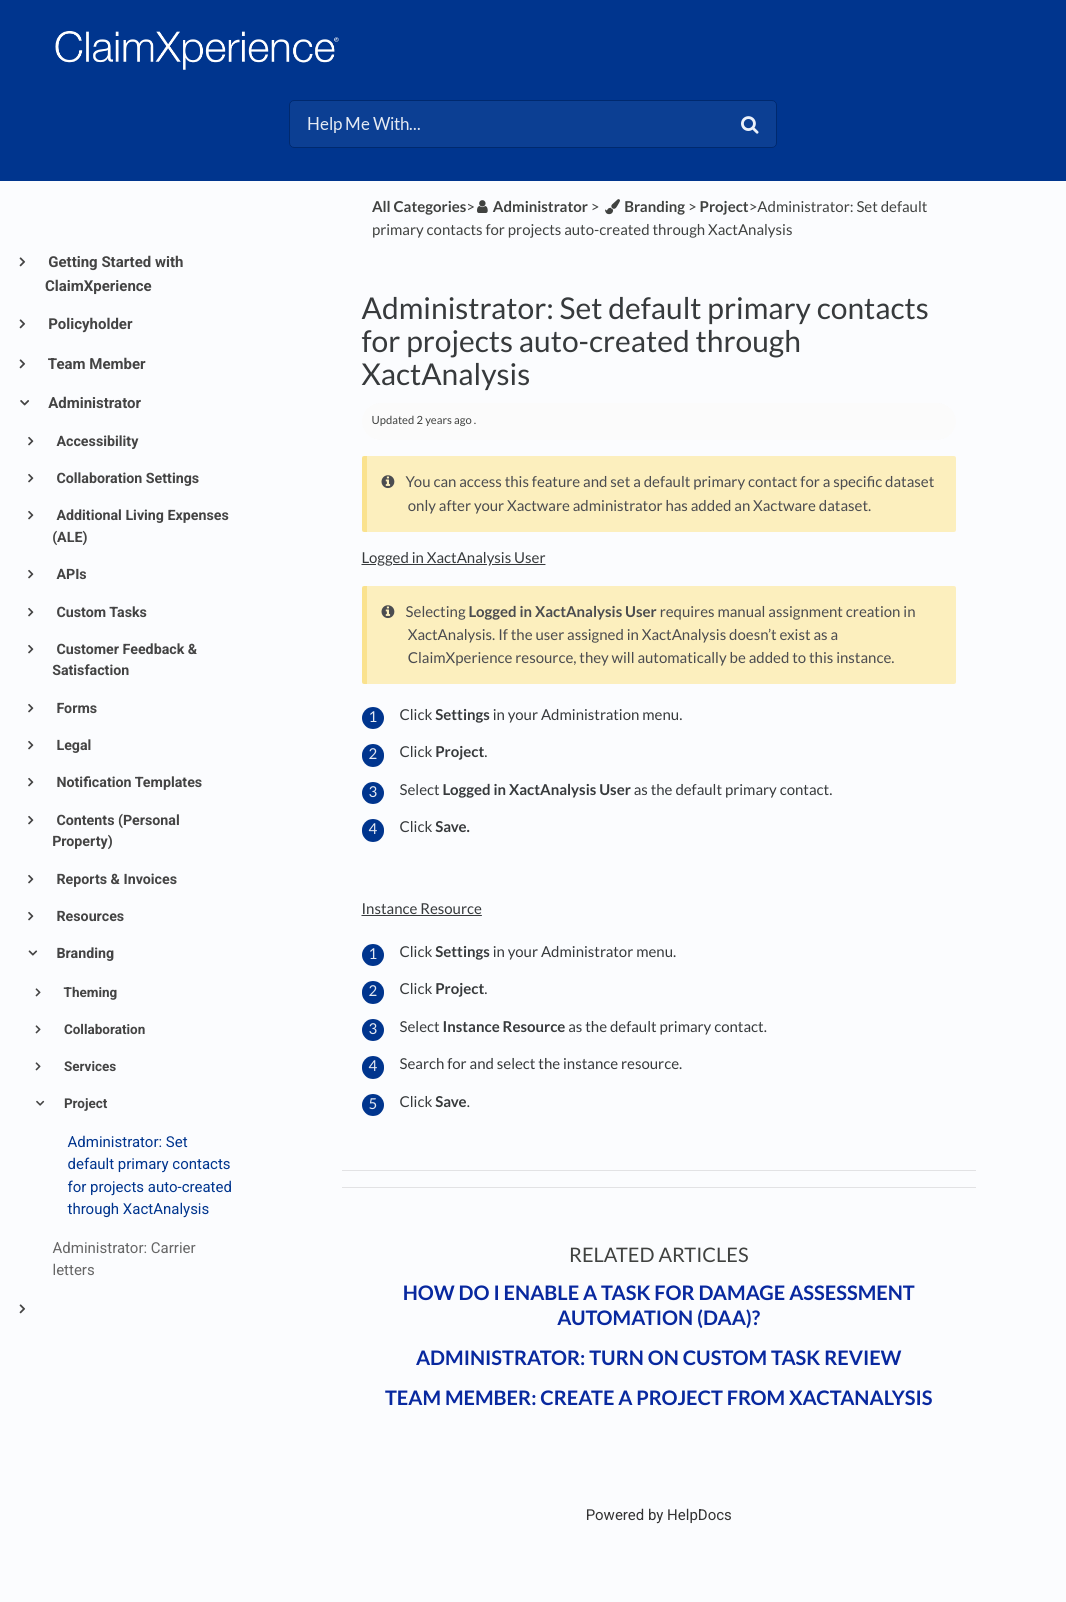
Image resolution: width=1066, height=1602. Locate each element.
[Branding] (643, 207)
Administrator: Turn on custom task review (659, 1358)
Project (84, 1104)
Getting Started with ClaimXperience (114, 274)
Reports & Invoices (115, 880)
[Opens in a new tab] (659, 1515)
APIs (70, 575)
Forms (75, 709)
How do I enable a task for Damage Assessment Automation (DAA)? (659, 1305)
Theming (89, 993)
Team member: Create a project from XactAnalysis (659, 1398)
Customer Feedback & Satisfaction (124, 660)
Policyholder (88, 324)
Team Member (95, 364)
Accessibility (95, 442)
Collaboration (103, 1030)
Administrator (93, 403)
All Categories (419, 207)
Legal (72, 746)
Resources (88, 917)
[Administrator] (531, 207)
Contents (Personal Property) (116, 831)
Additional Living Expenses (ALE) (140, 526)
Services (89, 1067)
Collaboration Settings (126, 479)
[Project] (724, 207)
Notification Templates (127, 783)
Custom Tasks (100, 613)
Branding (83, 954)
